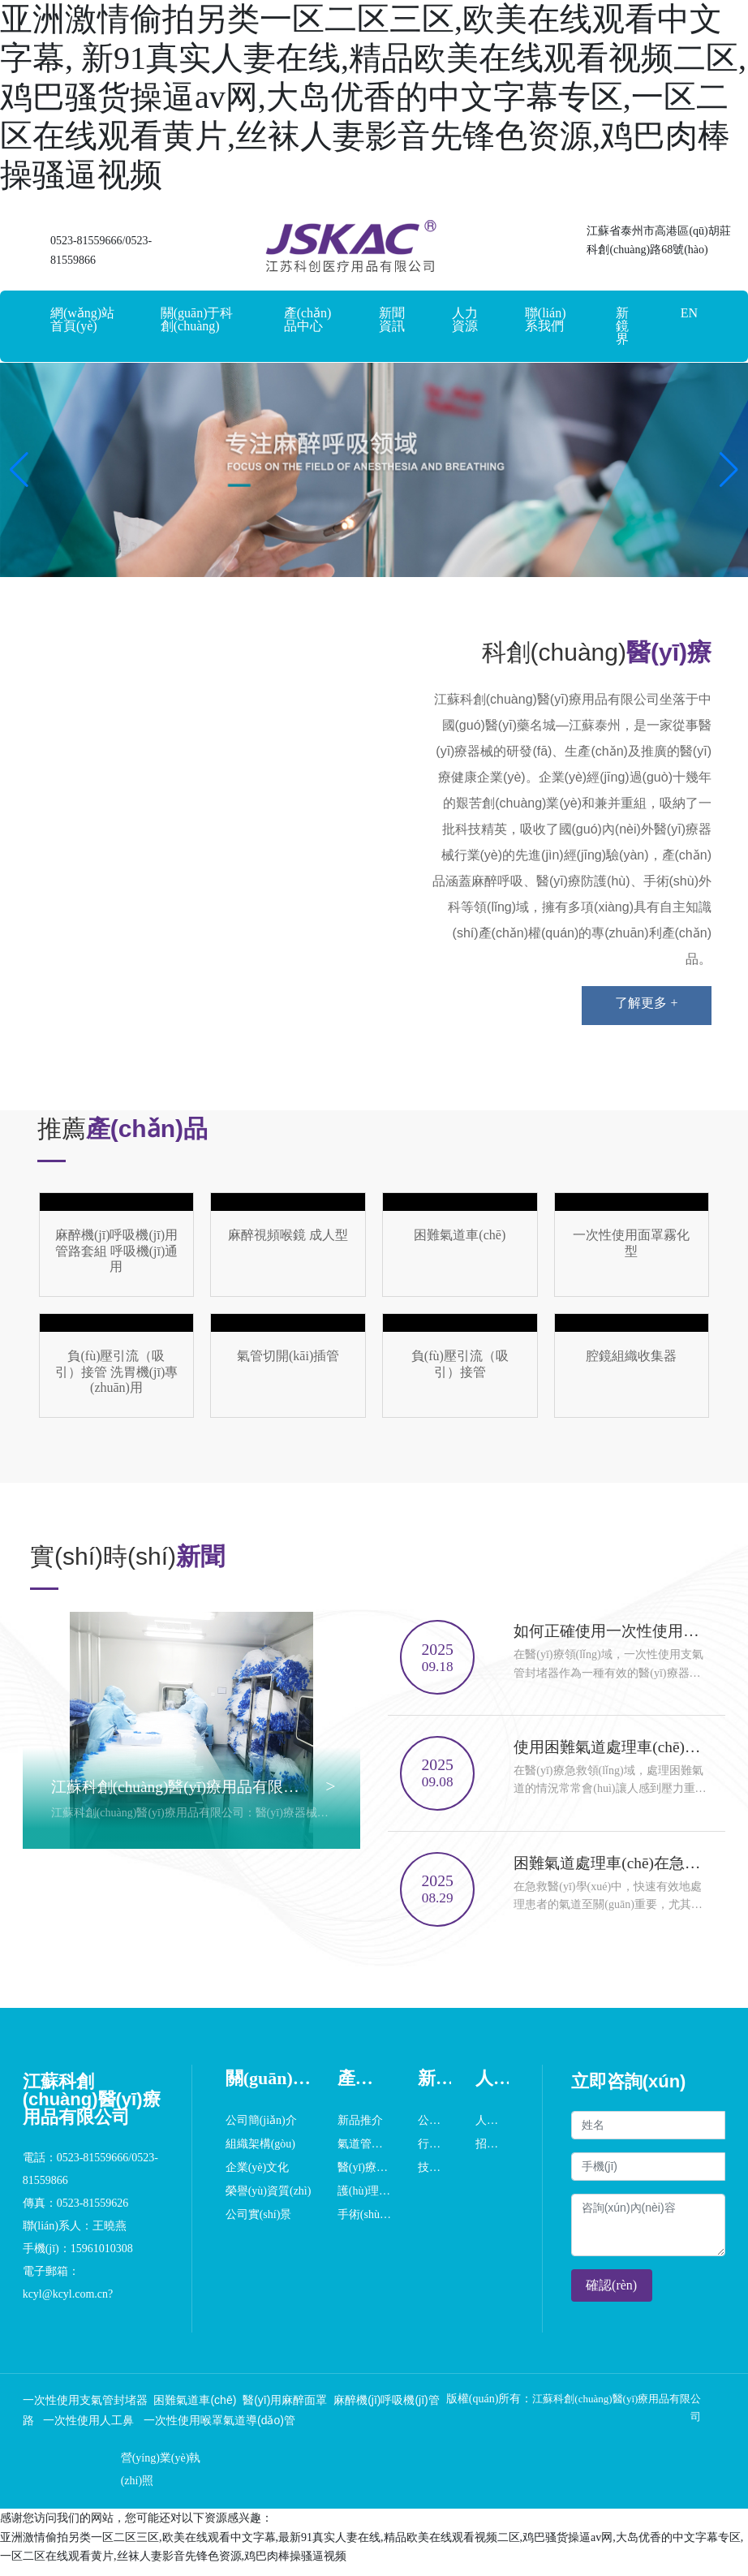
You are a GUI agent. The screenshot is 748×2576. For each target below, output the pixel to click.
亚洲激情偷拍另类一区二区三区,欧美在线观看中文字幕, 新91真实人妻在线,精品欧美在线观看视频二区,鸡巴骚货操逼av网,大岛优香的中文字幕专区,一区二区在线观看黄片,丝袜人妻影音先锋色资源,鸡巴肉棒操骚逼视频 (373, 97)
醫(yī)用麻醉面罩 (285, 2410)
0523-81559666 (86, 241)
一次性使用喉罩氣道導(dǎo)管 (219, 2430)
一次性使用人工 (81, 2430)
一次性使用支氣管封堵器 (85, 2410)
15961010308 (103, 2258)
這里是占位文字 (117, 1244)
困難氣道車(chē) (194, 2410)
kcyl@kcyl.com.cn (65, 2304)
